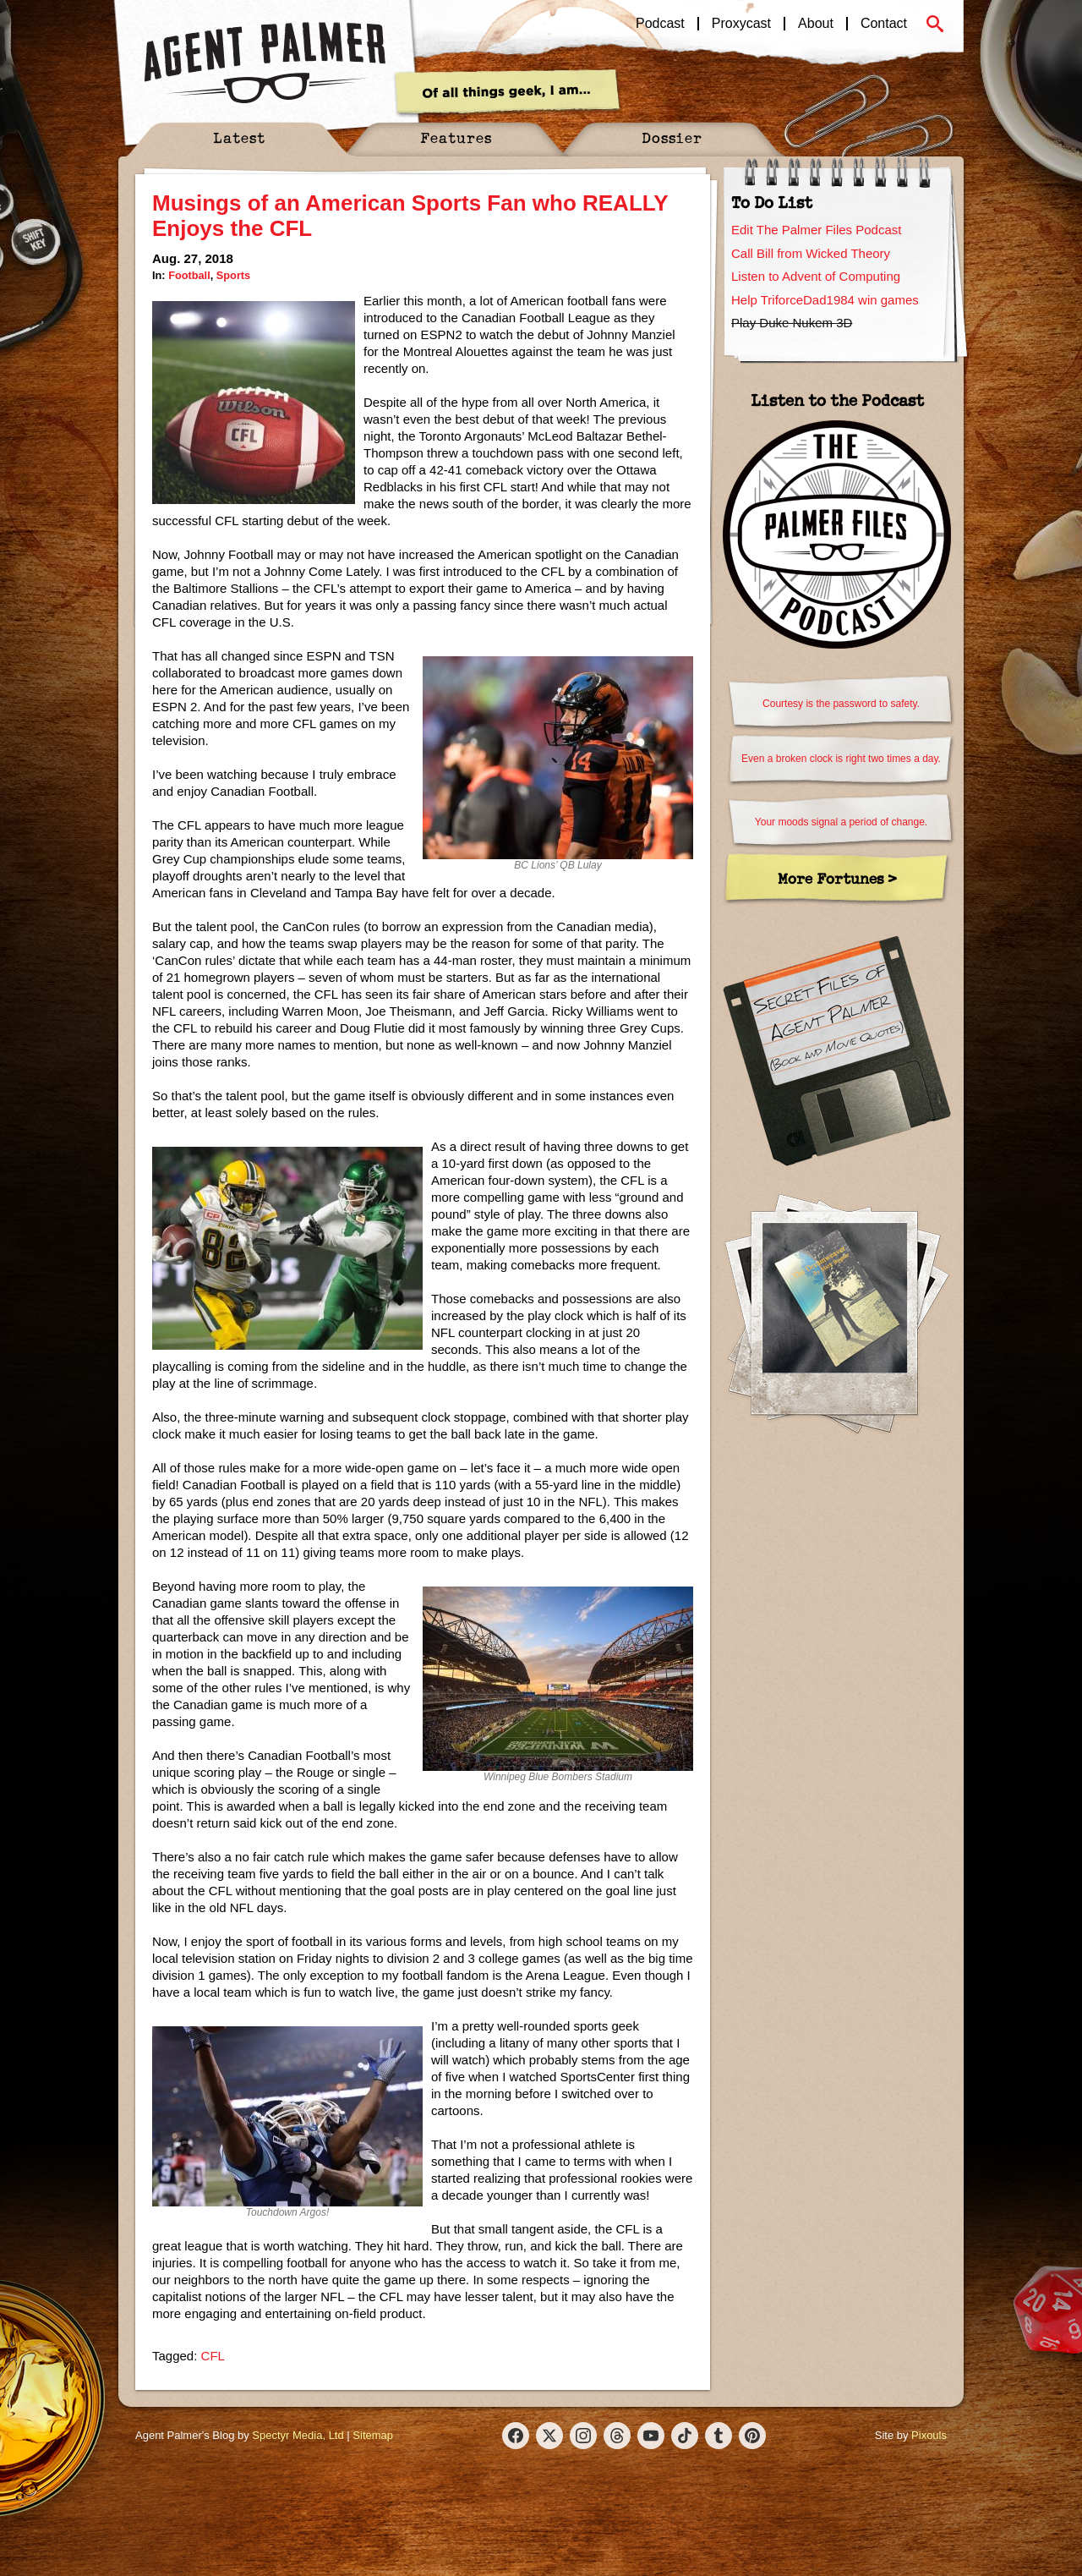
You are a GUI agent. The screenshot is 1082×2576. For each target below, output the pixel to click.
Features (456, 137)
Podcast (660, 23)
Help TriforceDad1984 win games (825, 300)
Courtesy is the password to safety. (841, 704)
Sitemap (372, 2435)
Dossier (672, 137)
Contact (884, 23)
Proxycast (741, 23)
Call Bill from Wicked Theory (810, 253)
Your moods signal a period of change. (841, 822)
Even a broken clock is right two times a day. (841, 759)
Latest (239, 137)
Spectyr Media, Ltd (297, 2435)
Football (189, 275)
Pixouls (929, 2435)
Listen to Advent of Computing (815, 276)
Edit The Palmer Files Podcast (816, 229)
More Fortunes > (837, 878)
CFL (213, 2356)
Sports (233, 275)
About (815, 23)
